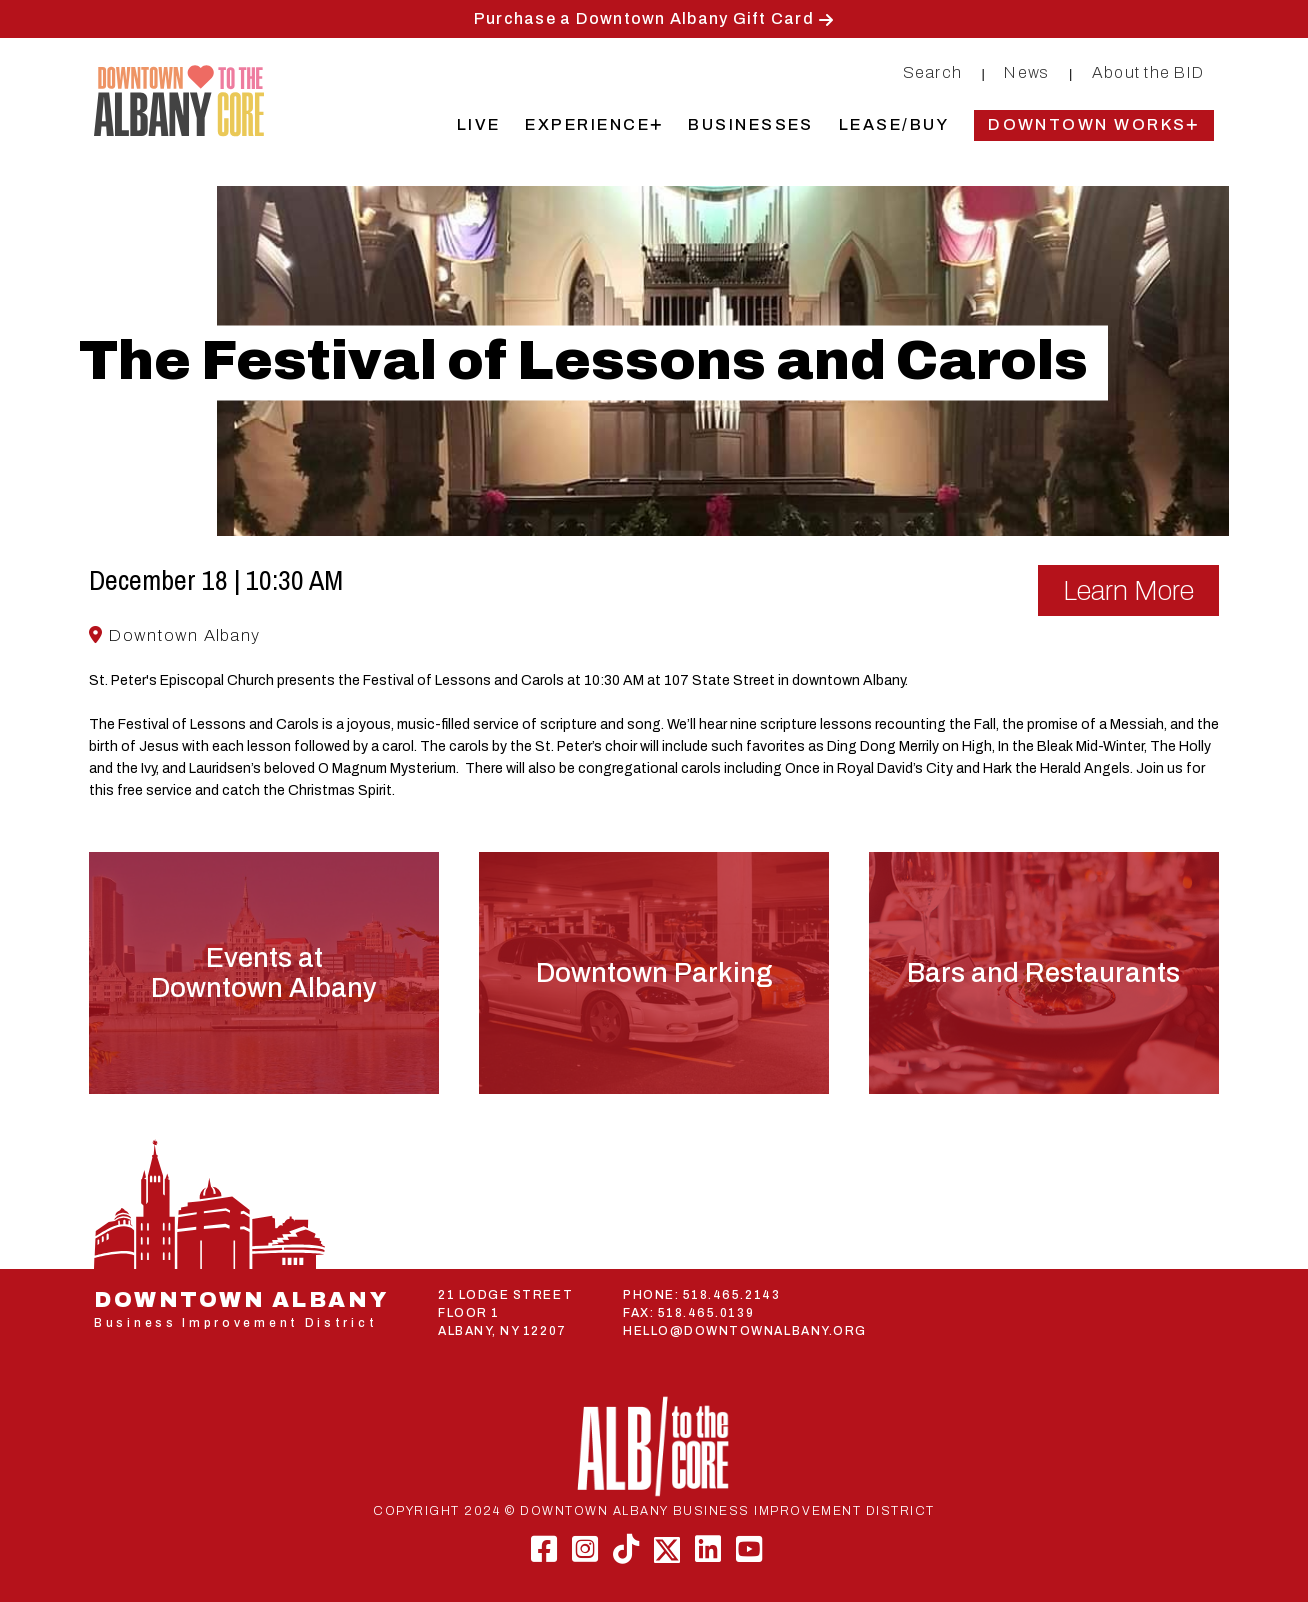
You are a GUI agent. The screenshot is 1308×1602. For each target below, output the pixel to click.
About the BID (1148, 72)
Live (479, 124)
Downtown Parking (654, 973)
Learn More (1128, 590)
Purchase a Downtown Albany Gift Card (644, 18)
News (1026, 72)
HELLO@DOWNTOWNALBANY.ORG (745, 1331)
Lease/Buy (894, 124)
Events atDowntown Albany (264, 973)
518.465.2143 (731, 1295)
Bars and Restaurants (1043, 973)
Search (933, 72)
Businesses (751, 124)
